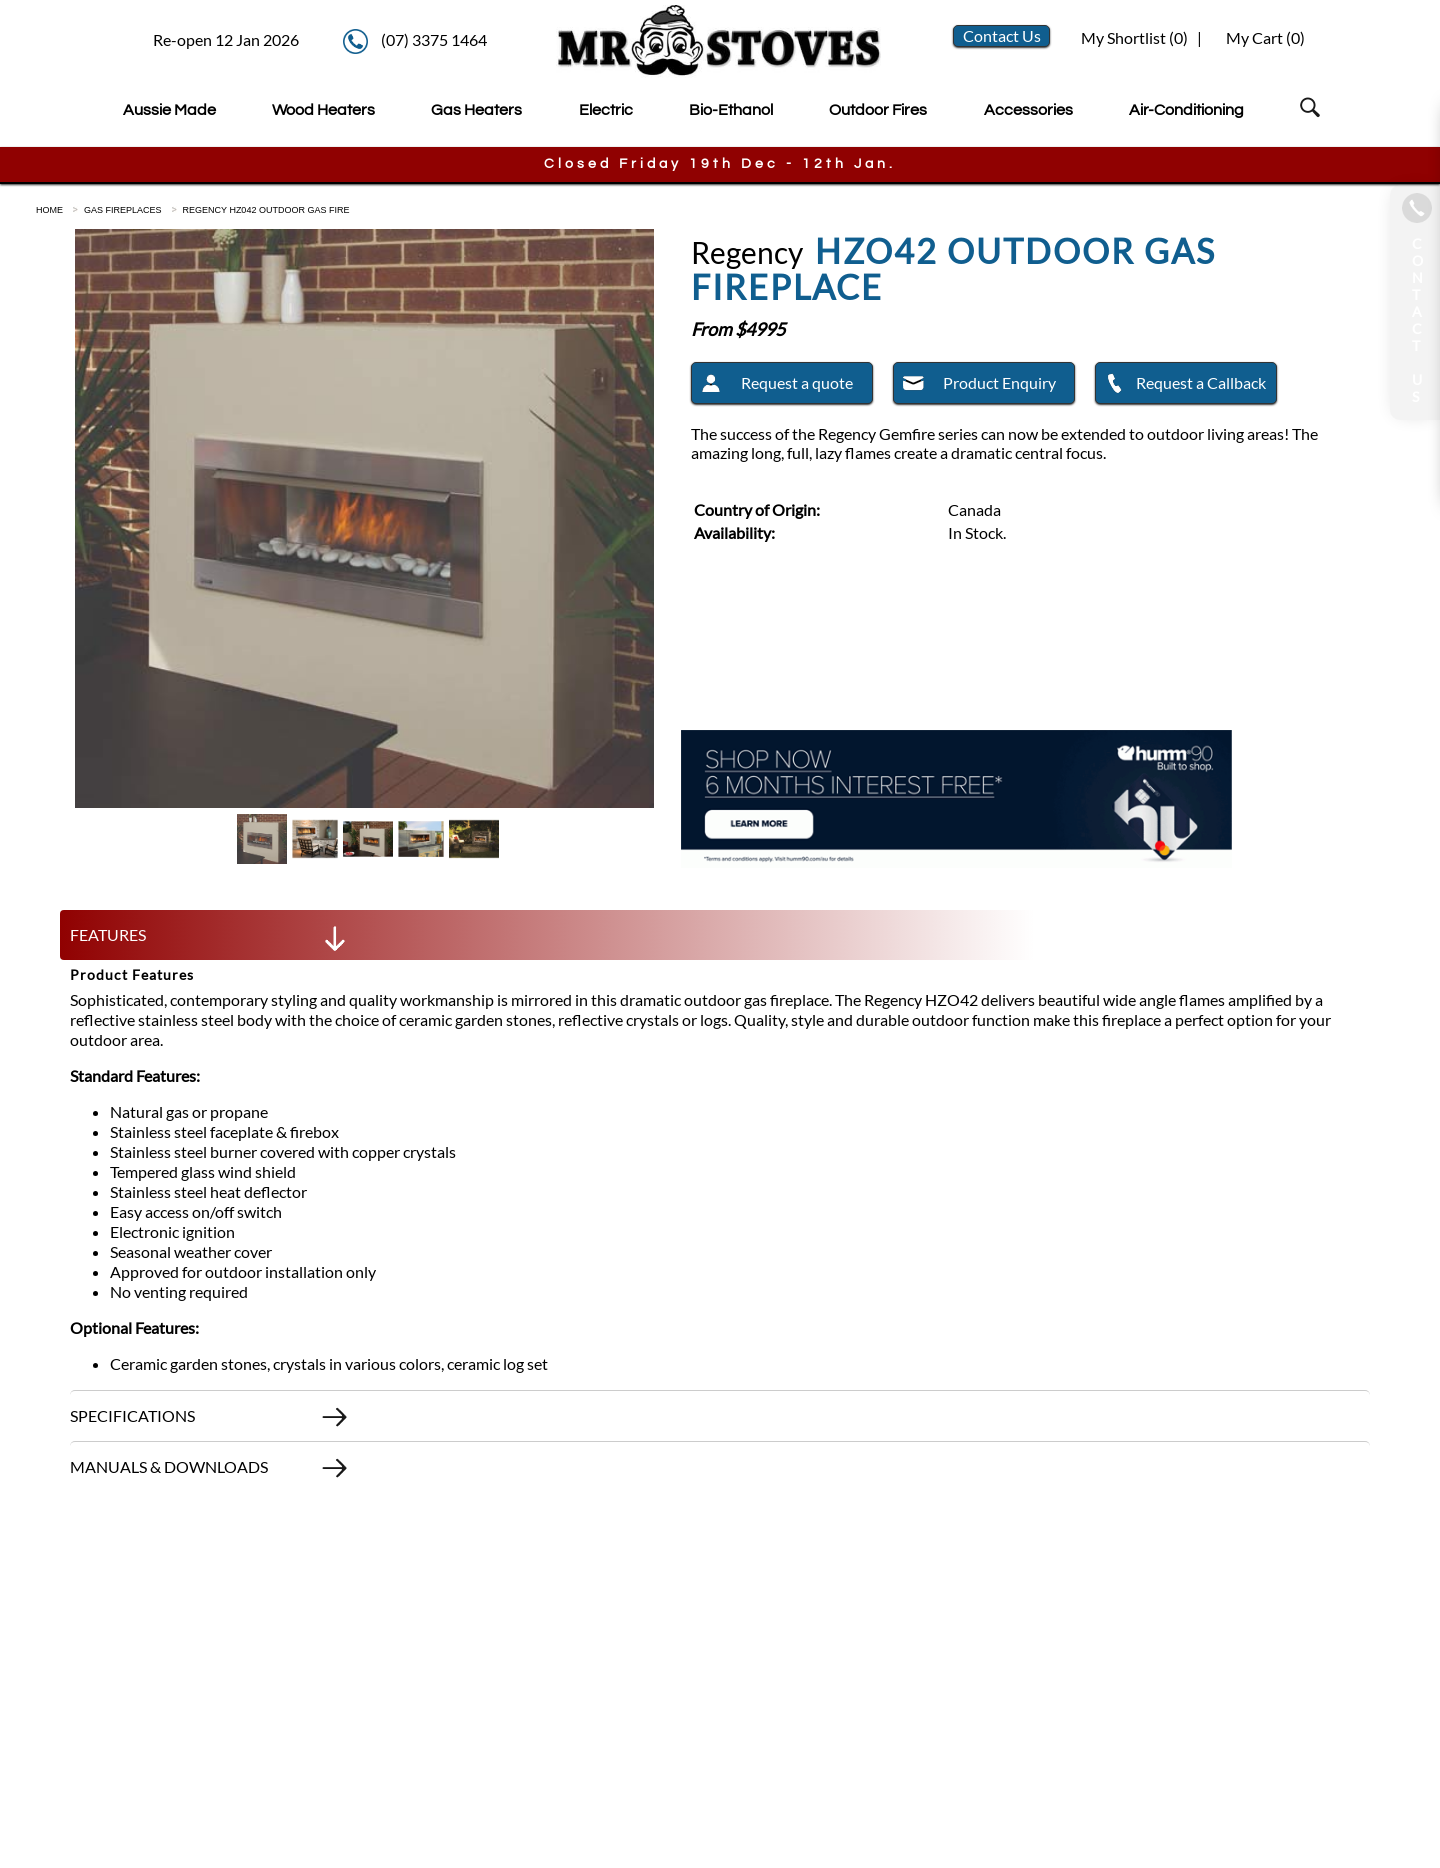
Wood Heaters (323, 110)
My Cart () (1265, 37)
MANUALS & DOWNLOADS (210, 1472)
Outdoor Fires (878, 110)
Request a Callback (1181, 386)
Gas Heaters (476, 110)
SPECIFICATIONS (210, 1421)
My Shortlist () (1133, 37)
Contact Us (1002, 35)
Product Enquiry (975, 386)
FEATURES (210, 940)
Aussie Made (169, 110)
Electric (606, 110)
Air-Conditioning (1186, 110)
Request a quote (772, 386)
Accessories (1028, 110)
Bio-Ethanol (731, 110)
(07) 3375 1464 (434, 39)
